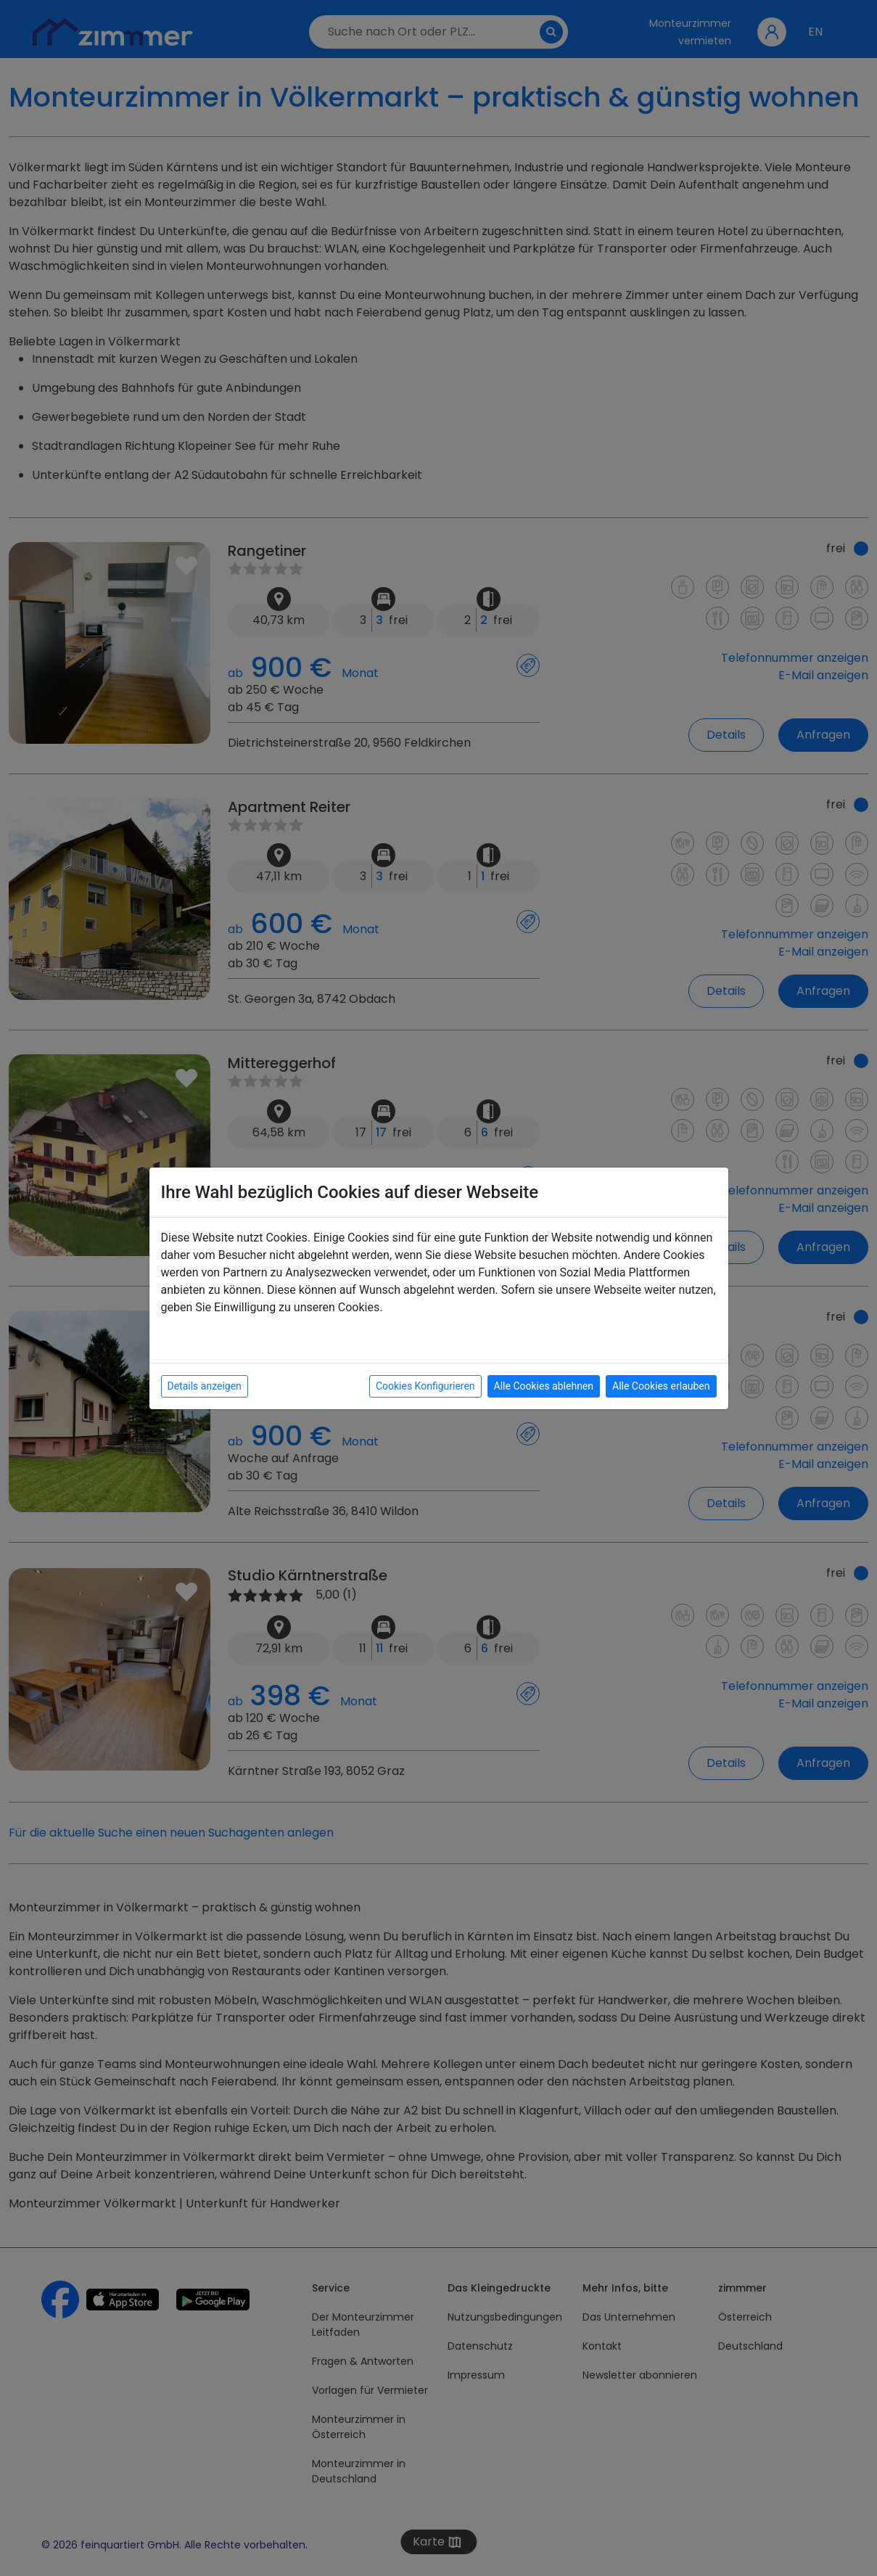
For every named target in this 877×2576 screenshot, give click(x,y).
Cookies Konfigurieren (425, 1386)
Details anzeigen (205, 1386)
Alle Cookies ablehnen (543, 1386)
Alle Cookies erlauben (660, 1386)
